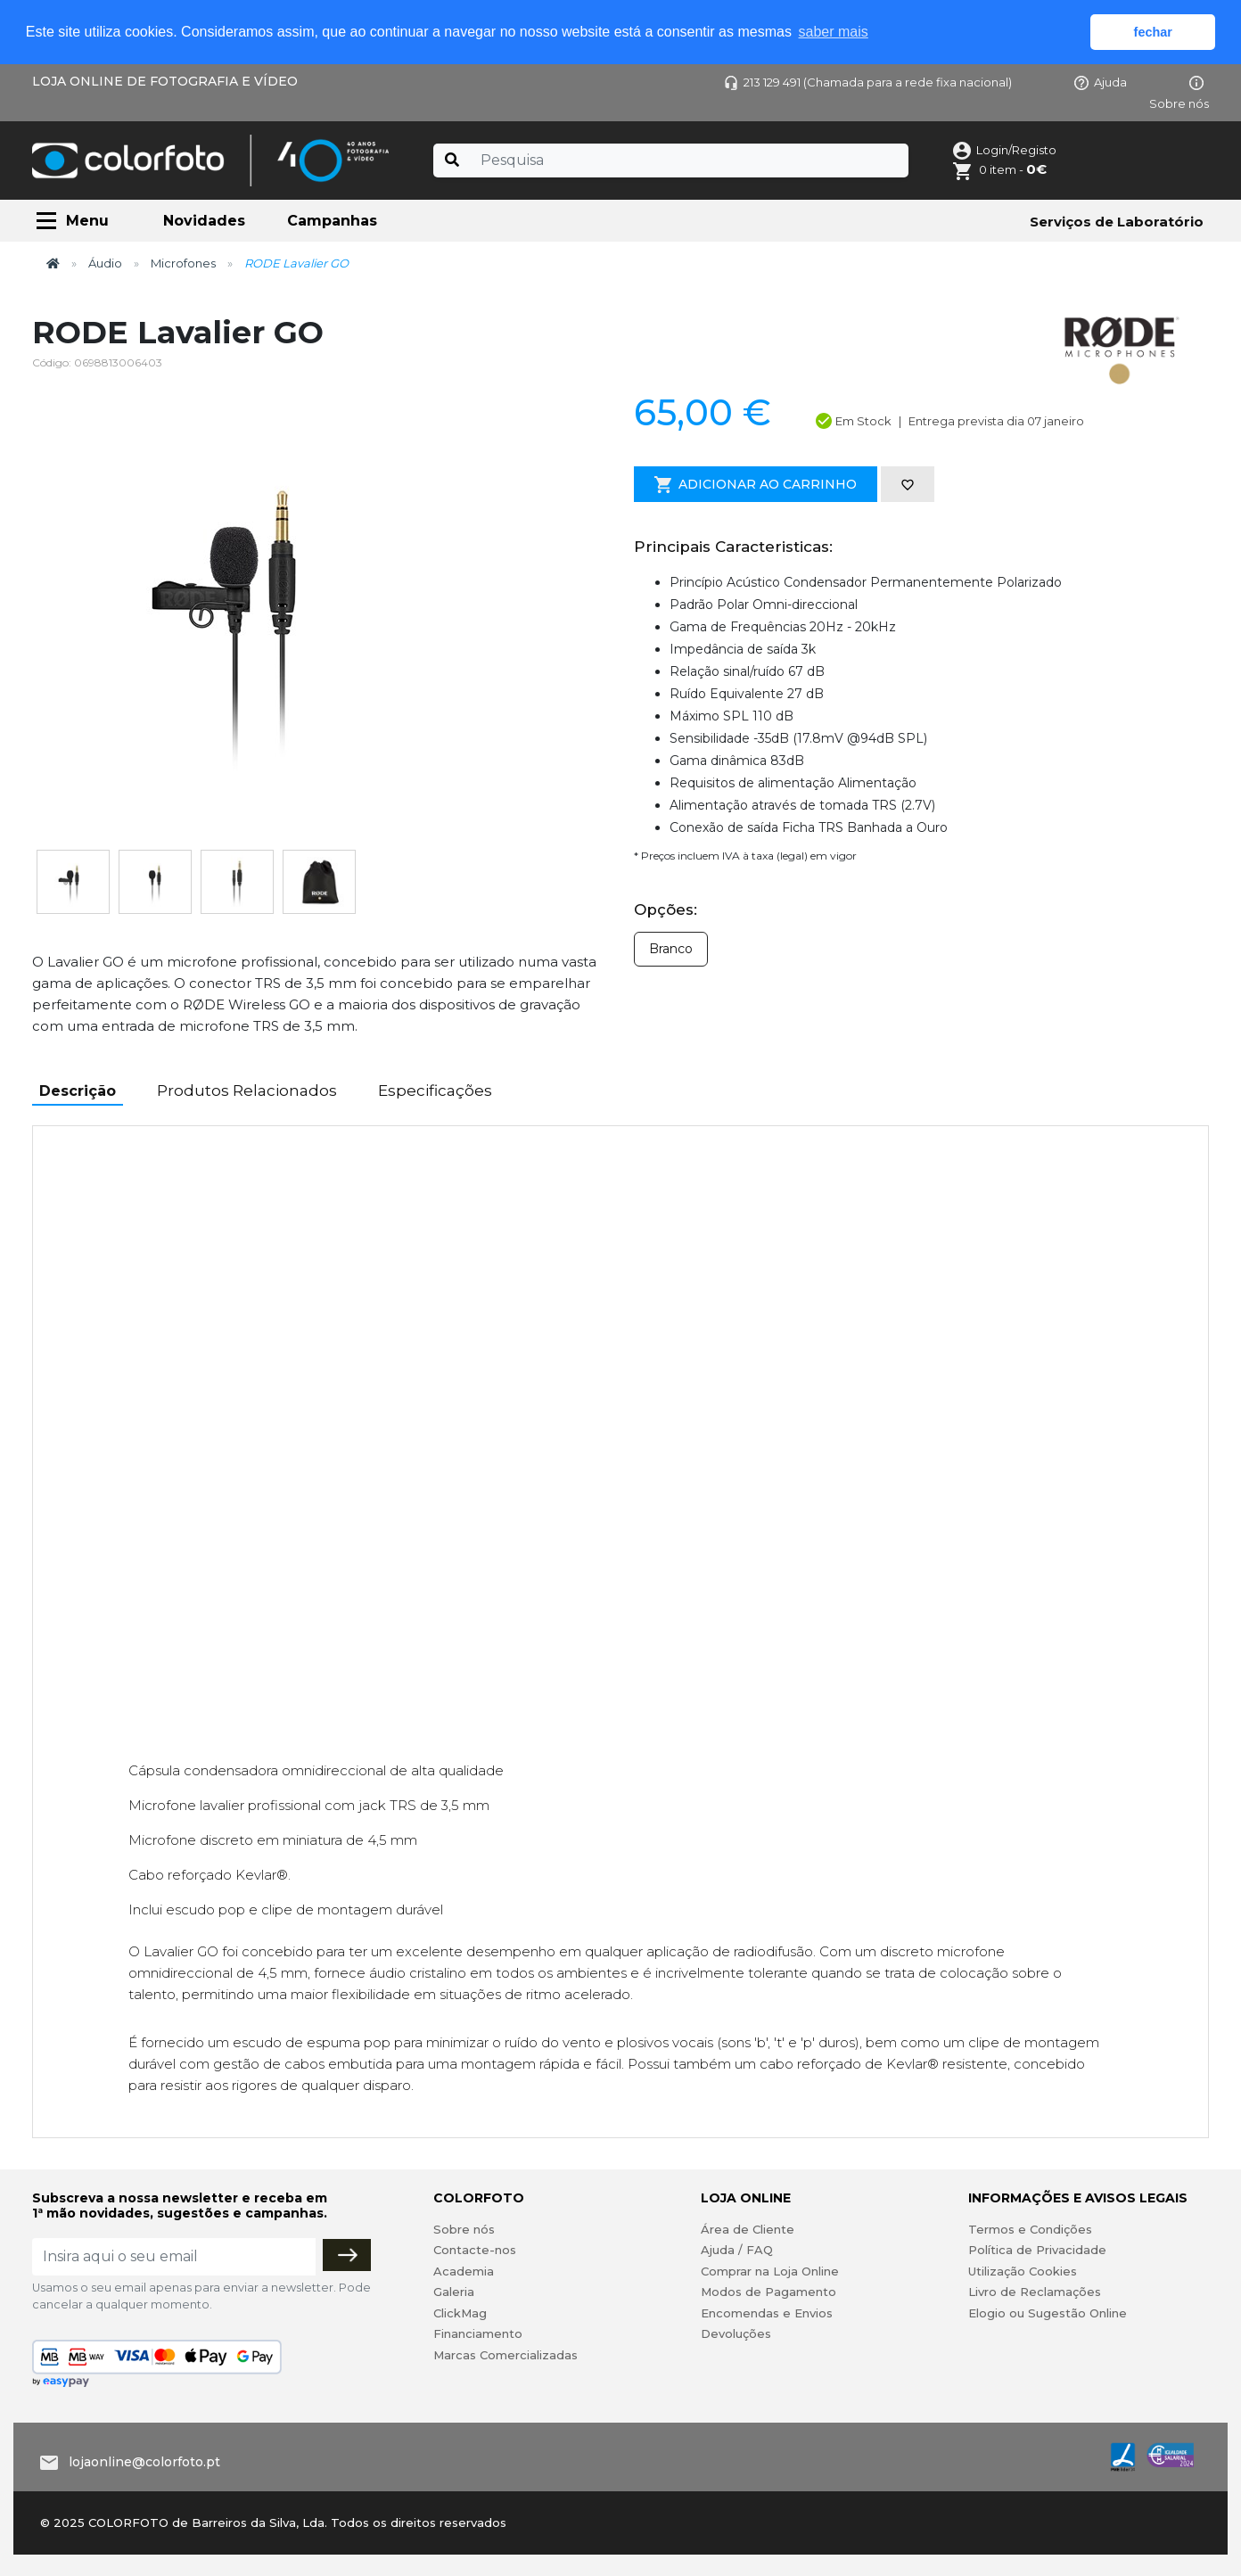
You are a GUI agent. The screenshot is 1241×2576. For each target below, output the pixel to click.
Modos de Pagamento (768, 2291)
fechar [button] (1153, 32)
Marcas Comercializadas (505, 2355)
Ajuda (1100, 82)
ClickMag (460, 2313)
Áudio (105, 263)
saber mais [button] (833, 31)
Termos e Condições (1030, 2229)
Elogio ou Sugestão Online (1047, 2313)
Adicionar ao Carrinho (755, 485)
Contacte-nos (474, 2250)
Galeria (453, 2291)
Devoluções (736, 2333)
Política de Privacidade (1037, 2250)
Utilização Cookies (1022, 2271)
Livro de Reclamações (1034, 2291)
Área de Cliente (747, 2229)
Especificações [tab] (435, 1090)
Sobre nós (464, 2229)
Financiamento (477, 2333)
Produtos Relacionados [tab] (247, 1090)
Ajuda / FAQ (737, 2250)
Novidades (204, 220)
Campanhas (332, 220)
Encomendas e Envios (767, 2313)
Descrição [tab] (77, 1090)
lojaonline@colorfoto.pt (144, 2462)
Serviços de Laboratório (1117, 221)
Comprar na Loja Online (770, 2271)
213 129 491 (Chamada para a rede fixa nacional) (868, 82)
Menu (87, 220)
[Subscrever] (347, 2255)
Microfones (183, 263)
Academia (463, 2271)
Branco (671, 949)
